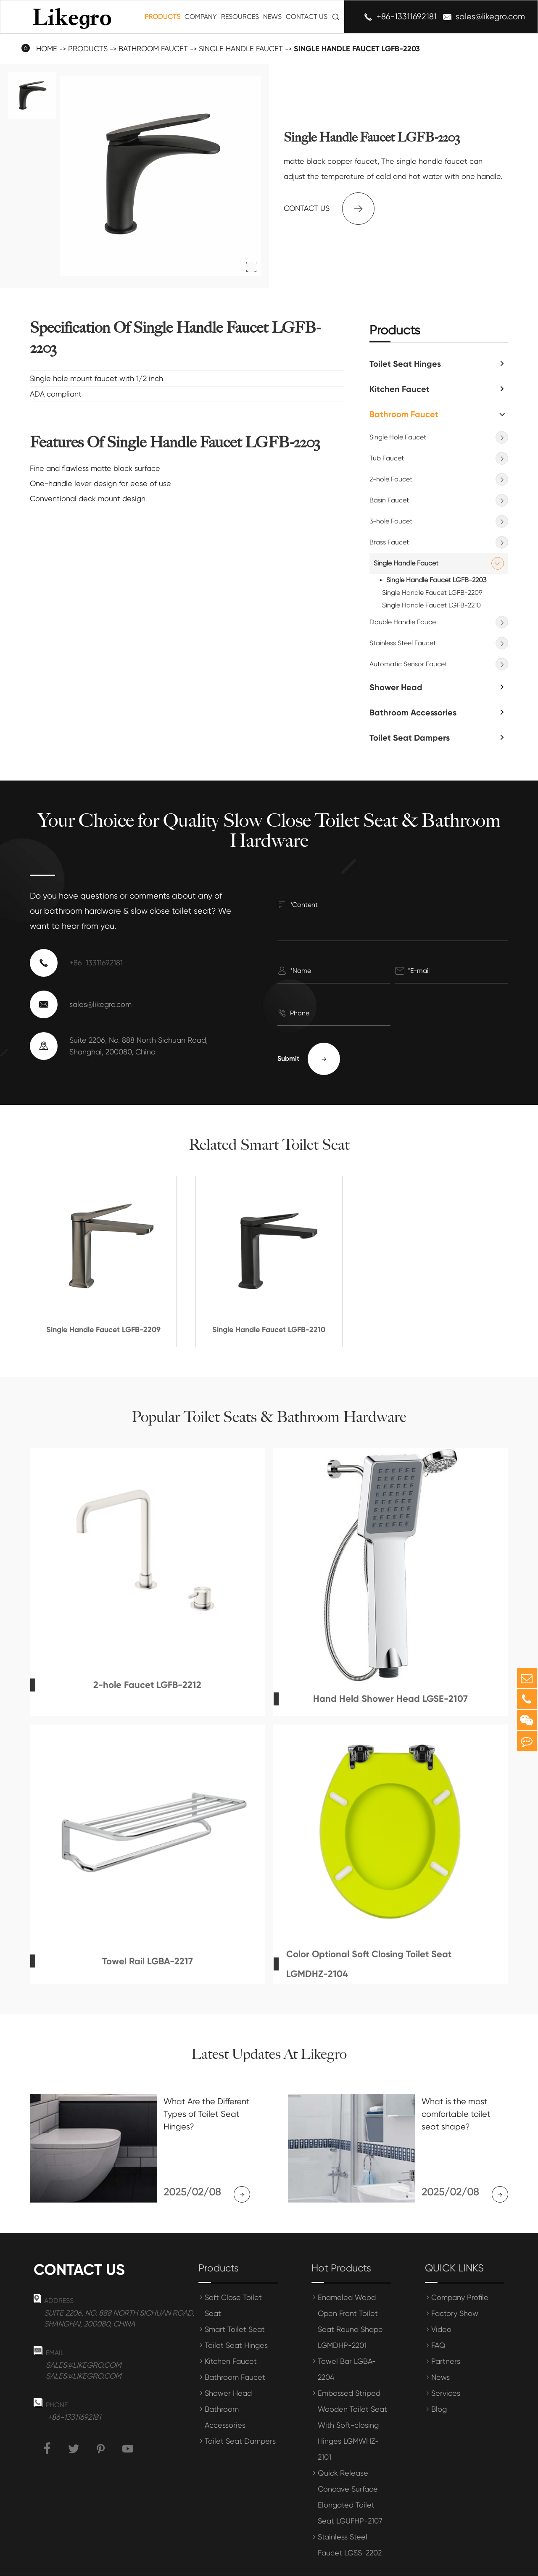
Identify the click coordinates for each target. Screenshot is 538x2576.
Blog (439, 2386)
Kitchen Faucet (399, 389)
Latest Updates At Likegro (269, 2054)
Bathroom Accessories (412, 712)
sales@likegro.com (490, 16)
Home (46, 48)
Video (441, 2306)
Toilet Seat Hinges (405, 364)
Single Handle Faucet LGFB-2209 (432, 593)
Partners (445, 2338)
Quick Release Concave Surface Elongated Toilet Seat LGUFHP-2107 (350, 2474)
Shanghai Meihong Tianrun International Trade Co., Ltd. (165, 2564)
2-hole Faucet (390, 479)
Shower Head (395, 687)
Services (445, 2370)
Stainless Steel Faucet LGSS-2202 (350, 2522)
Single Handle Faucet (241, 48)
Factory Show (454, 2290)
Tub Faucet (386, 458)
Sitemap (439, 2564)
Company (201, 17)
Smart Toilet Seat (235, 2306)
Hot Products (341, 2245)
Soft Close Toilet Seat (233, 2282)
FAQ (438, 2322)
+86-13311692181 (407, 16)
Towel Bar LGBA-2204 (347, 2346)
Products (162, 17)
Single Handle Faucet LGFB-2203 (357, 48)
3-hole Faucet (390, 521)
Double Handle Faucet (403, 622)
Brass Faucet (389, 542)
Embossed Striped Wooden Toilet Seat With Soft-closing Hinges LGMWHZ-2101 (352, 2402)
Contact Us (306, 17)
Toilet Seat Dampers (409, 738)
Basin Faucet (389, 500)
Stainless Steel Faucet (402, 643)
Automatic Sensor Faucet (408, 664)
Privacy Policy (489, 2564)
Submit (308, 1059)
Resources (240, 17)
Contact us (329, 208)
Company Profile (459, 2274)
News (272, 17)
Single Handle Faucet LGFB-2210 (431, 605)
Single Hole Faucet (397, 437)
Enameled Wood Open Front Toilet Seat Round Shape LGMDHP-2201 (350, 2298)
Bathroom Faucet (153, 48)
